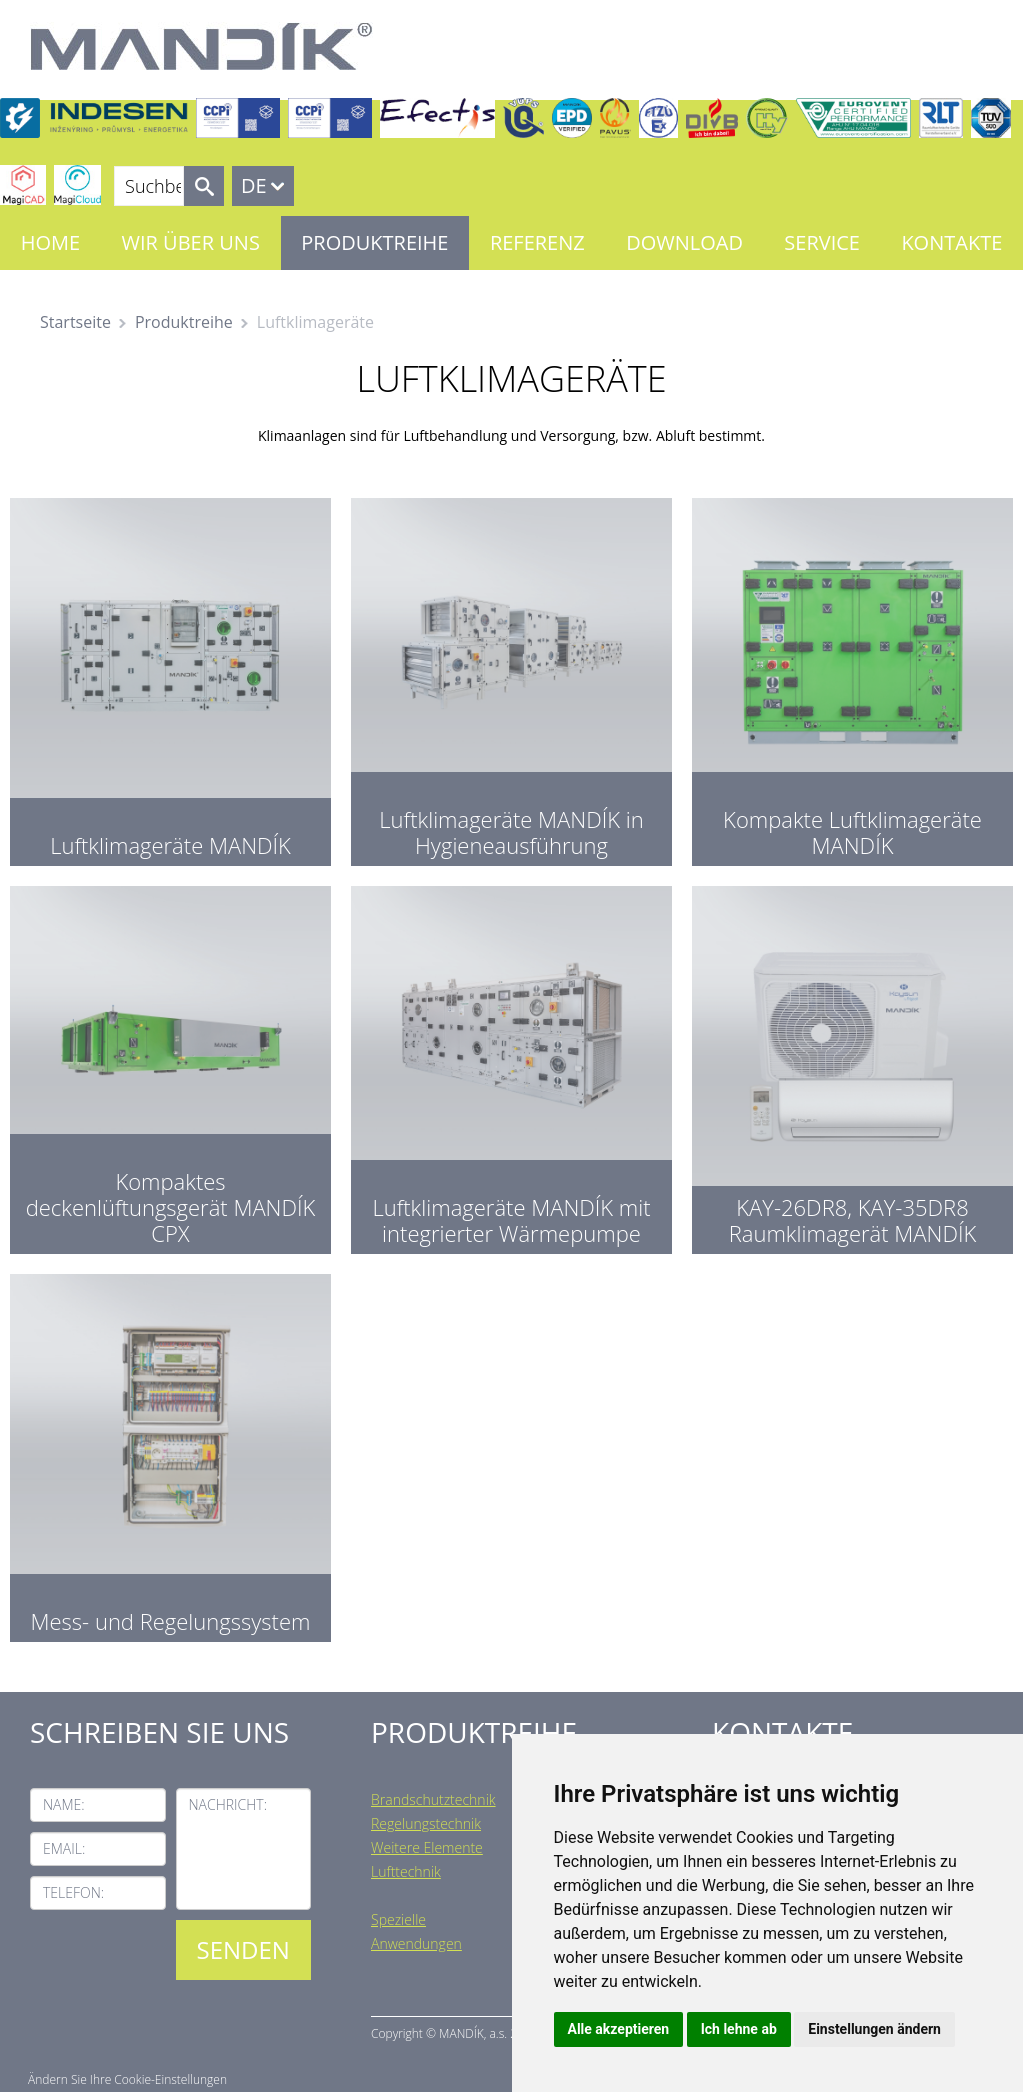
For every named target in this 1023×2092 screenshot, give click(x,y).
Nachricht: (228, 1804)
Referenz (537, 242)
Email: (64, 1848)
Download (684, 242)
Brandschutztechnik (433, 1799)
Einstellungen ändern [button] (874, 2029)
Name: (64, 1804)
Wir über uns (191, 242)
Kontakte (951, 242)
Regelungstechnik (426, 1823)
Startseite (75, 322)
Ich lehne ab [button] (739, 2029)
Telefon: (73, 1892)
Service (822, 242)
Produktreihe (374, 242)
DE (254, 185)
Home (50, 242)
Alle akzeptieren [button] (619, 2029)
